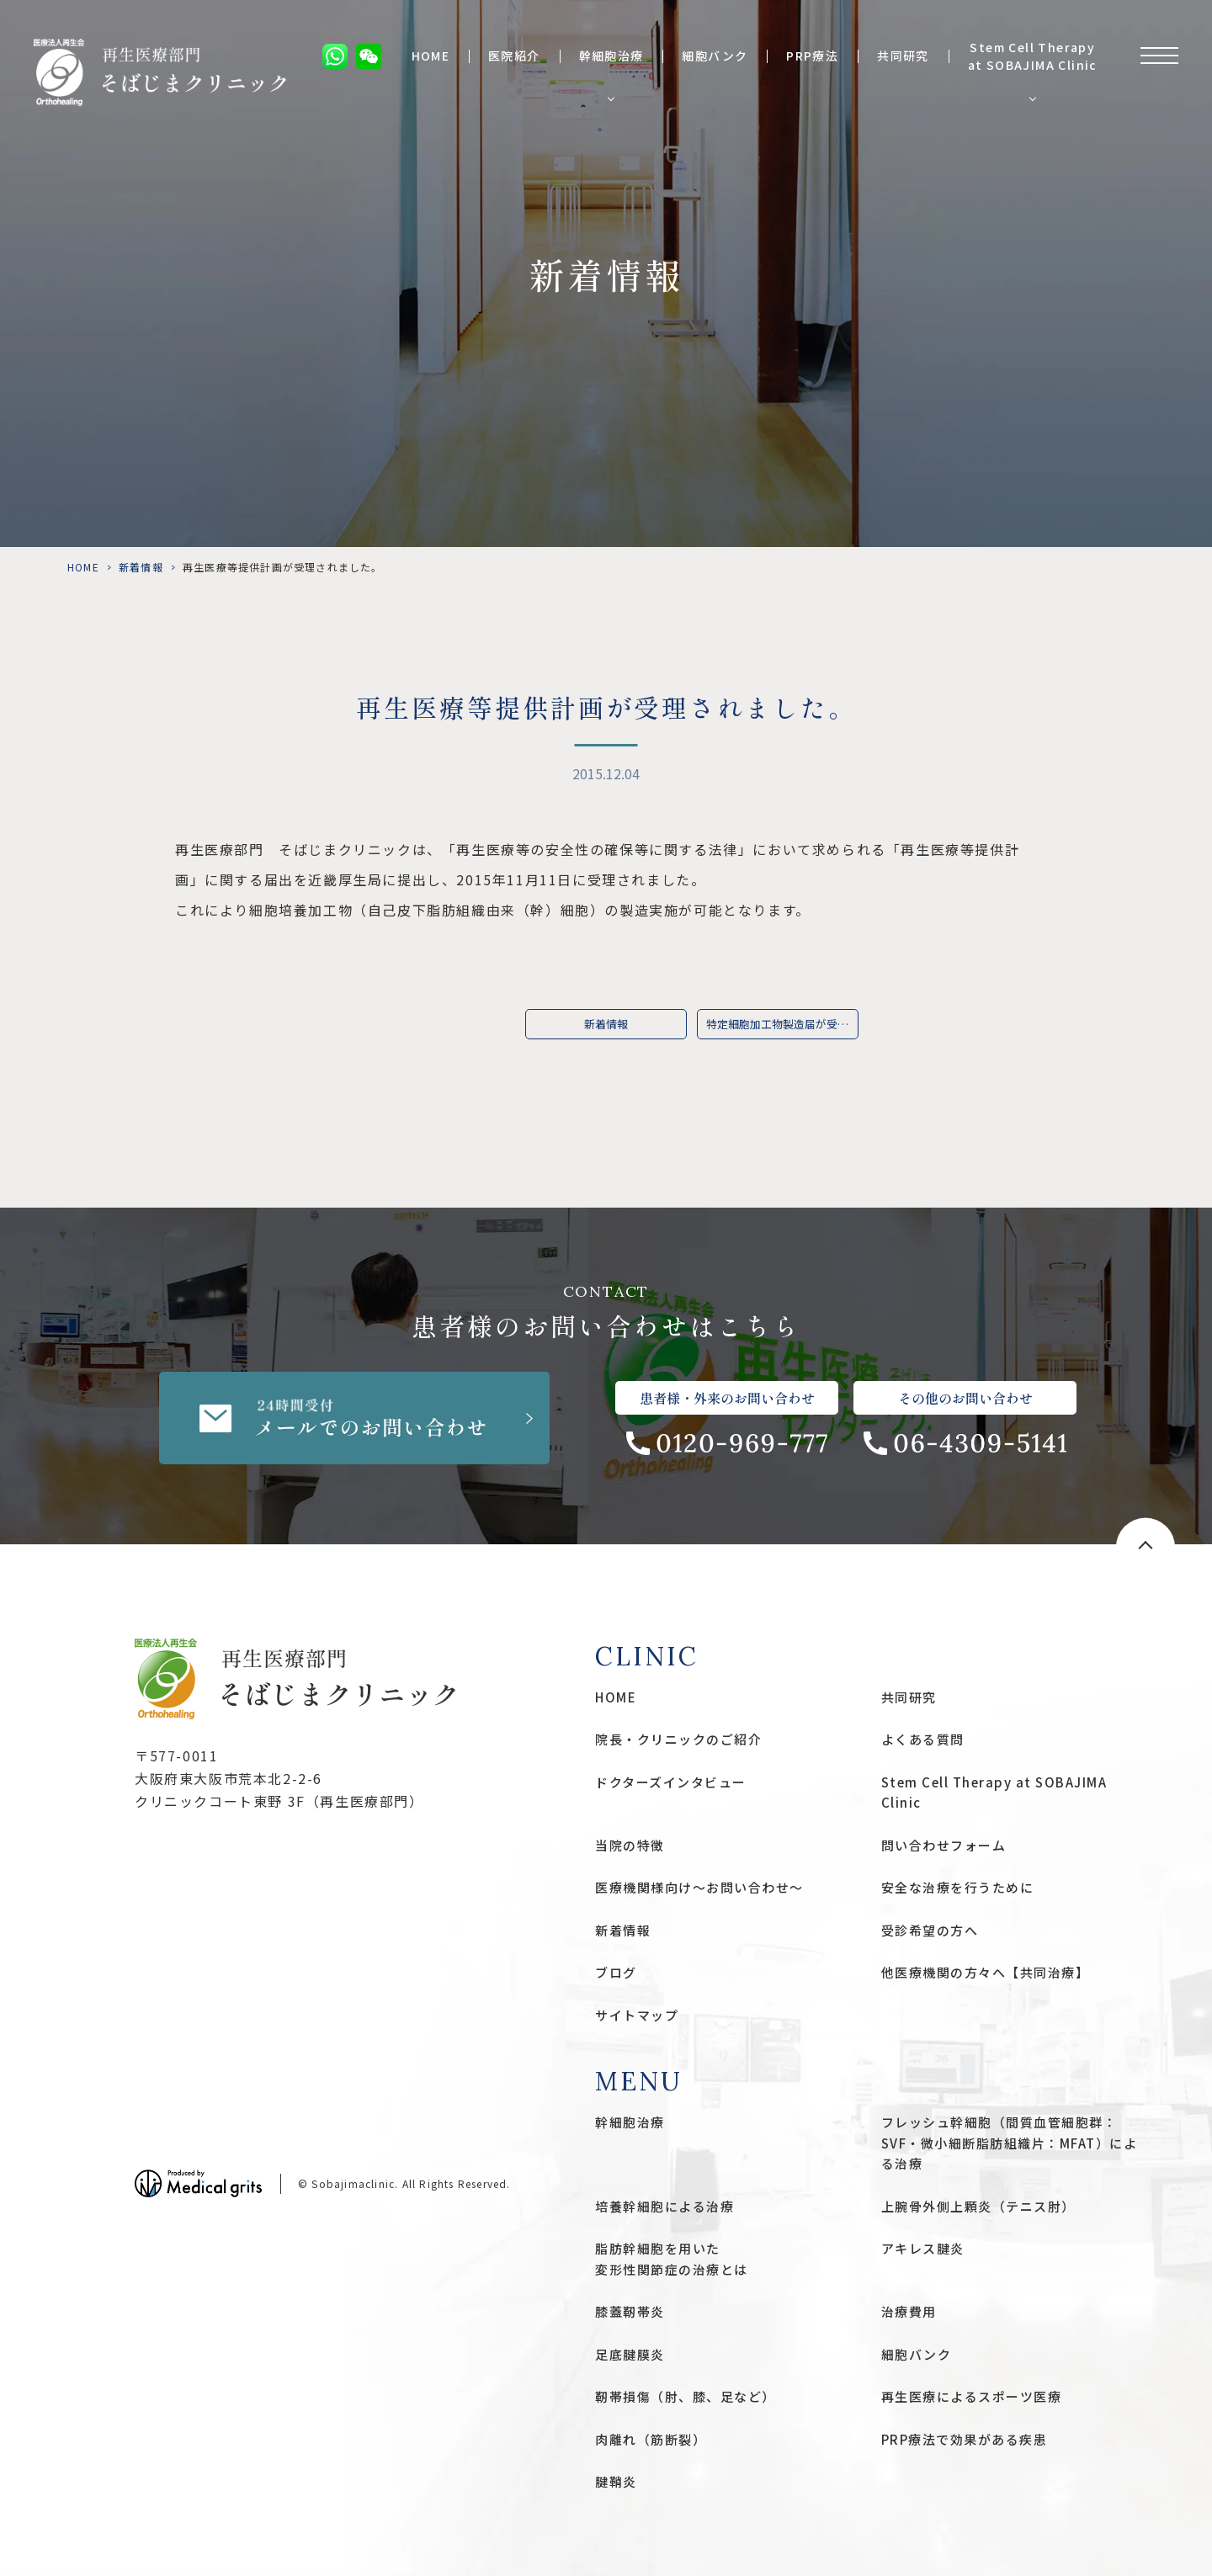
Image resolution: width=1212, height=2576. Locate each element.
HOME (431, 56)
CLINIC (647, 1656)
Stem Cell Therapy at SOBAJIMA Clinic (1033, 56)
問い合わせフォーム (944, 1845)
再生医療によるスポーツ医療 (971, 2396)
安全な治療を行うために (957, 1887)
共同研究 (903, 56)
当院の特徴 (630, 1845)
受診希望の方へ (930, 1930)
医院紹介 (514, 56)
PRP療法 (812, 56)
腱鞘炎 (616, 2481)
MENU (639, 2081)
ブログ (616, 1972)
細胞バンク (714, 56)
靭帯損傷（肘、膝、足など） (685, 2396)
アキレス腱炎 (923, 2248)
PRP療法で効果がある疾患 (964, 2439)
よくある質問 (923, 1739)
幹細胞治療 (611, 56)
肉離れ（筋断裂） (650, 2439)
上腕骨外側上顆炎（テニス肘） (978, 2206)
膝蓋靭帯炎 (630, 2311)
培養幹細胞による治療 (664, 2206)
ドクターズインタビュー (671, 1782)
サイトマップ (636, 2015)
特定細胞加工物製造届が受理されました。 (782, 1024)
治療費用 (909, 2311)
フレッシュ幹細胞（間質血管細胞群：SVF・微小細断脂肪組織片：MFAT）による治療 (1009, 2142)
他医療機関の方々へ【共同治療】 (985, 1972)
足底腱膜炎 (630, 2354)
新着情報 (141, 567)
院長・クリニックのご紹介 (678, 1739)
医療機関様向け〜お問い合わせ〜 (699, 1887)
